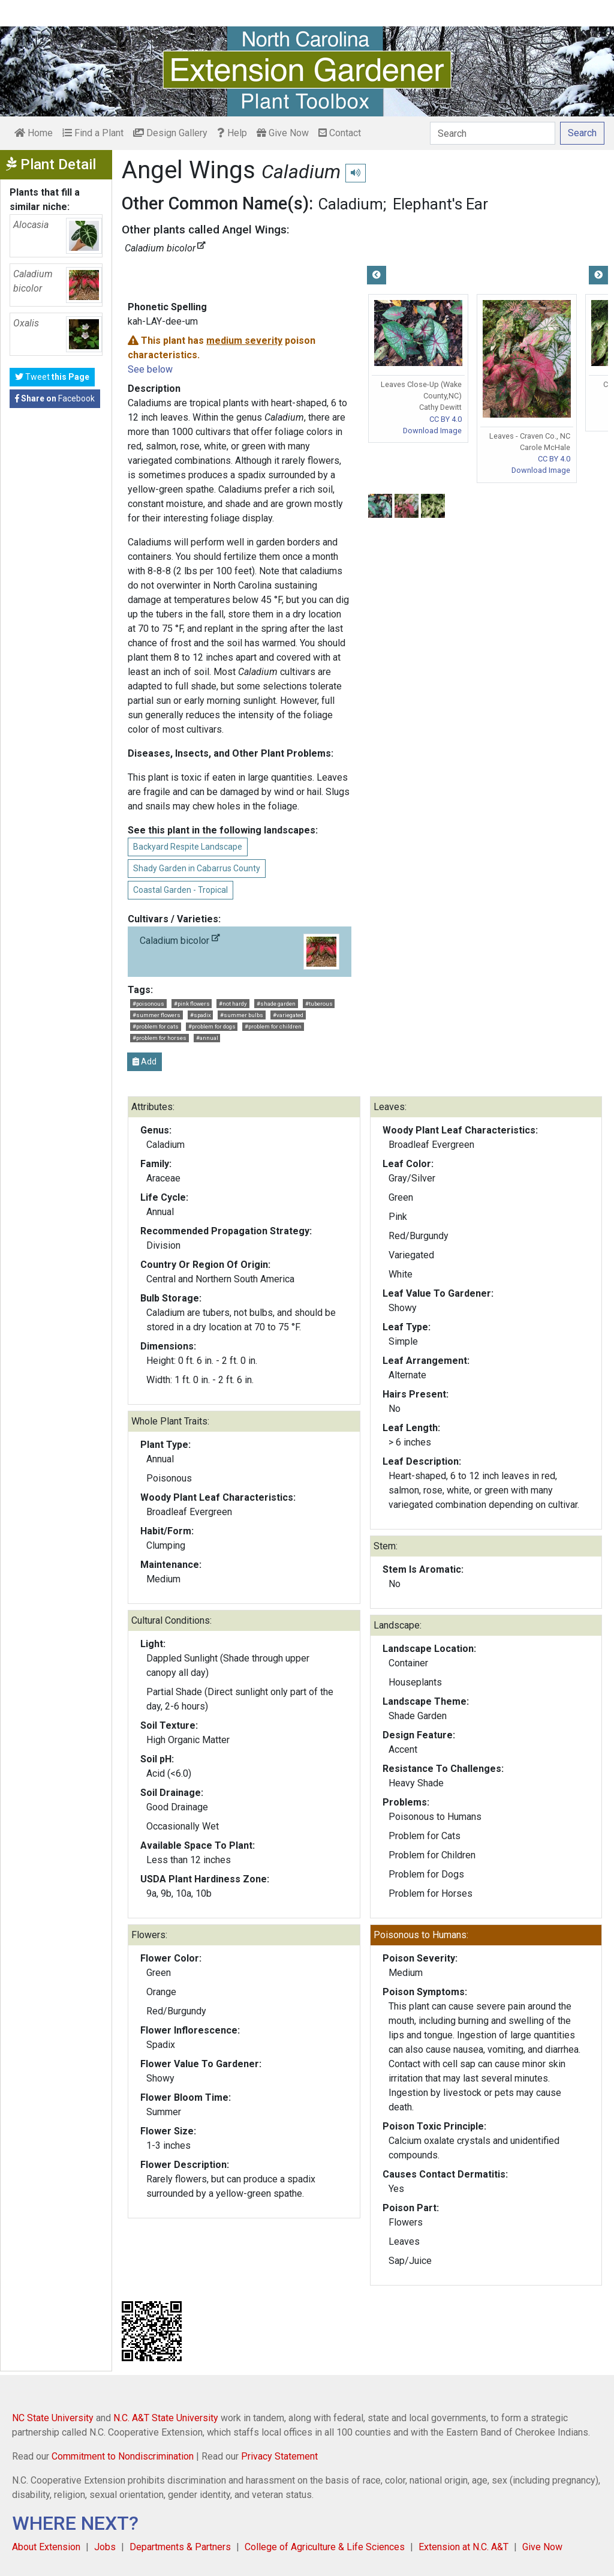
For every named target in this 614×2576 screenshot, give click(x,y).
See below (150, 369)
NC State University (53, 2418)
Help (232, 133)
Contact (339, 133)
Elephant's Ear (440, 204)
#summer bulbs (241, 1015)
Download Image (432, 430)
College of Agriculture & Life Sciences (325, 2547)
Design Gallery (170, 133)
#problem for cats (156, 1026)
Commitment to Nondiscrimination (123, 2456)
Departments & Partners (180, 2547)
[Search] (492, 133)
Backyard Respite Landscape (187, 846)
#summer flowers (156, 1015)
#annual (207, 1037)
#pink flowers (192, 1003)
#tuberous (319, 1003)
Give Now (283, 133)
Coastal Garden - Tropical (180, 890)
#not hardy (233, 1003)
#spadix (200, 1015)
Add (144, 1061)
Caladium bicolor (239, 952)
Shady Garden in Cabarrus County (196, 868)
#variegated (288, 1015)
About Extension (46, 2547)
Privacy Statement (279, 2456)
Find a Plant (93, 133)
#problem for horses (159, 1037)
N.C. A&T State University (165, 2418)
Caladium (350, 204)
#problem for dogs (212, 1026)
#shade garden (276, 1003)
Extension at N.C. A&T (463, 2547)
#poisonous (148, 1003)
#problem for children (273, 1026)
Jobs (105, 2547)
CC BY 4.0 (445, 419)
